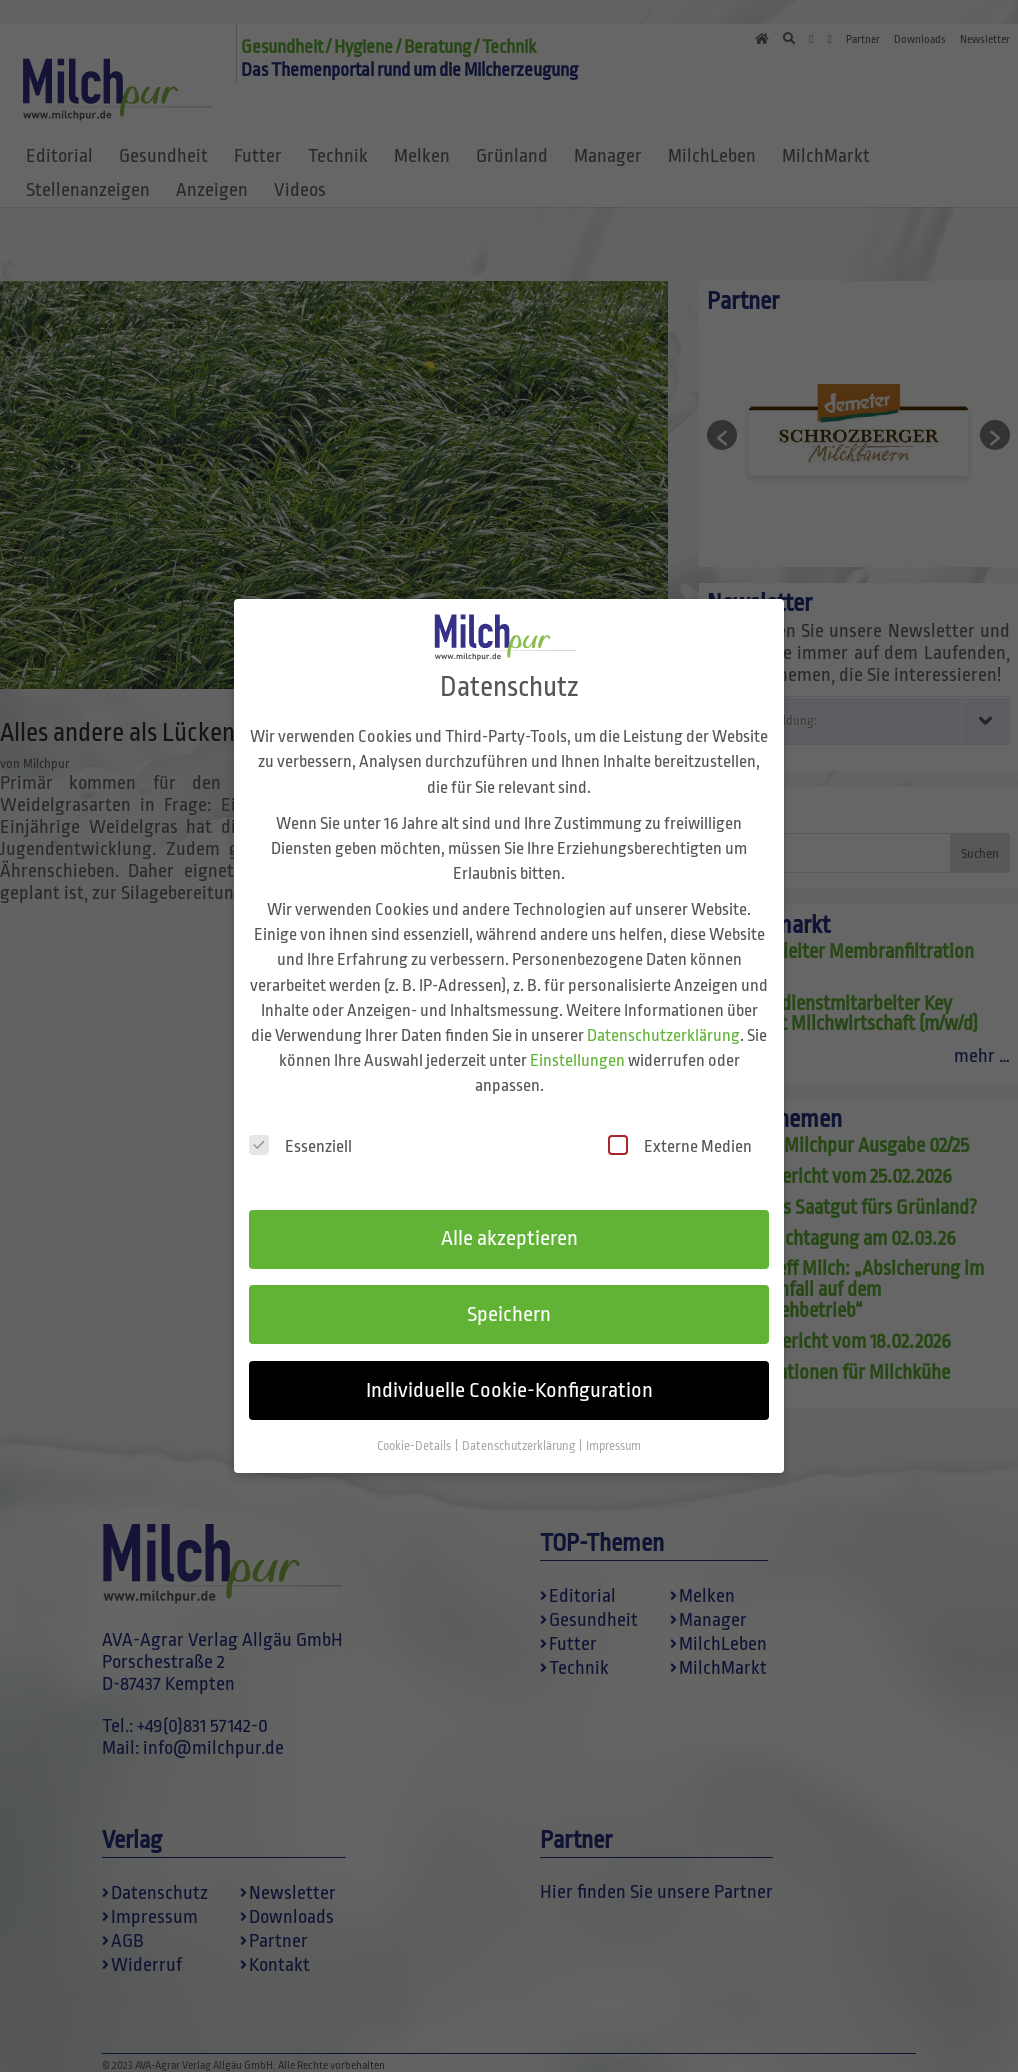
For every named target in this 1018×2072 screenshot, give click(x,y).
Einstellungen (577, 1053)
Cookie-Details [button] (415, 1439)
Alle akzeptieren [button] (509, 1232)
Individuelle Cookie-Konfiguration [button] (509, 1383)
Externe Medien (680, 1139)
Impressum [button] (613, 1439)
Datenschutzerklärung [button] (519, 1439)
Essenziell (300, 1139)
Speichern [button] (509, 1307)
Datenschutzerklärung (663, 1028)
